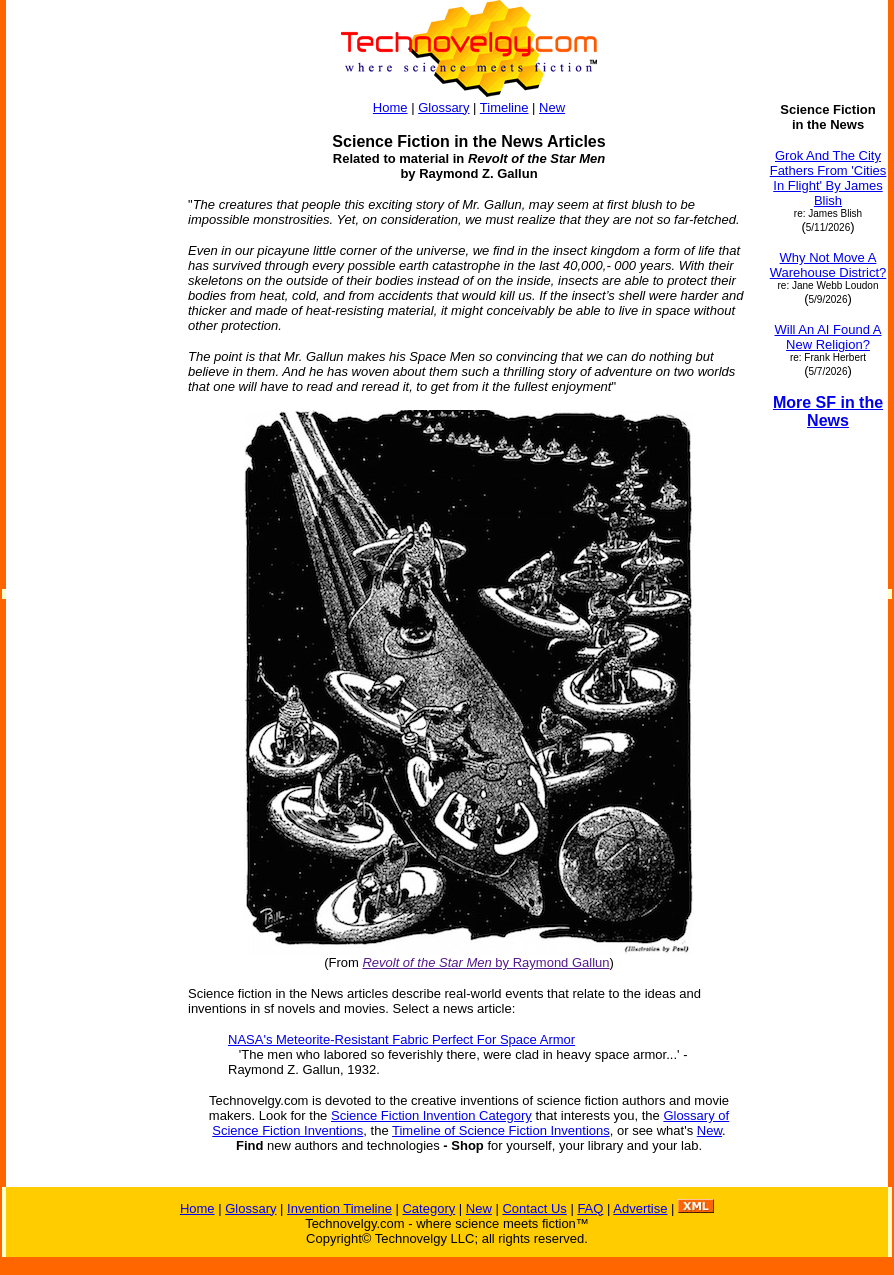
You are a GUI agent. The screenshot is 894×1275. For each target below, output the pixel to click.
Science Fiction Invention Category (431, 1115)
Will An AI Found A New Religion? (828, 337)
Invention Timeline (339, 1208)
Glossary (443, 107)
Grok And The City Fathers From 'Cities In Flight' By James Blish (828, 178)
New (552, 107)
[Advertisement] (88, 402)
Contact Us (534, 1208)
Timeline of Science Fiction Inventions (501, 1130)
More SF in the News (828, 411)
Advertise (640, 1208)
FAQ (590, 1208)
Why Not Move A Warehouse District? (828, 265)
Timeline (504, 107)
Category (428, 1208)
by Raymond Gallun (485, 962)
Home (390, 107)
